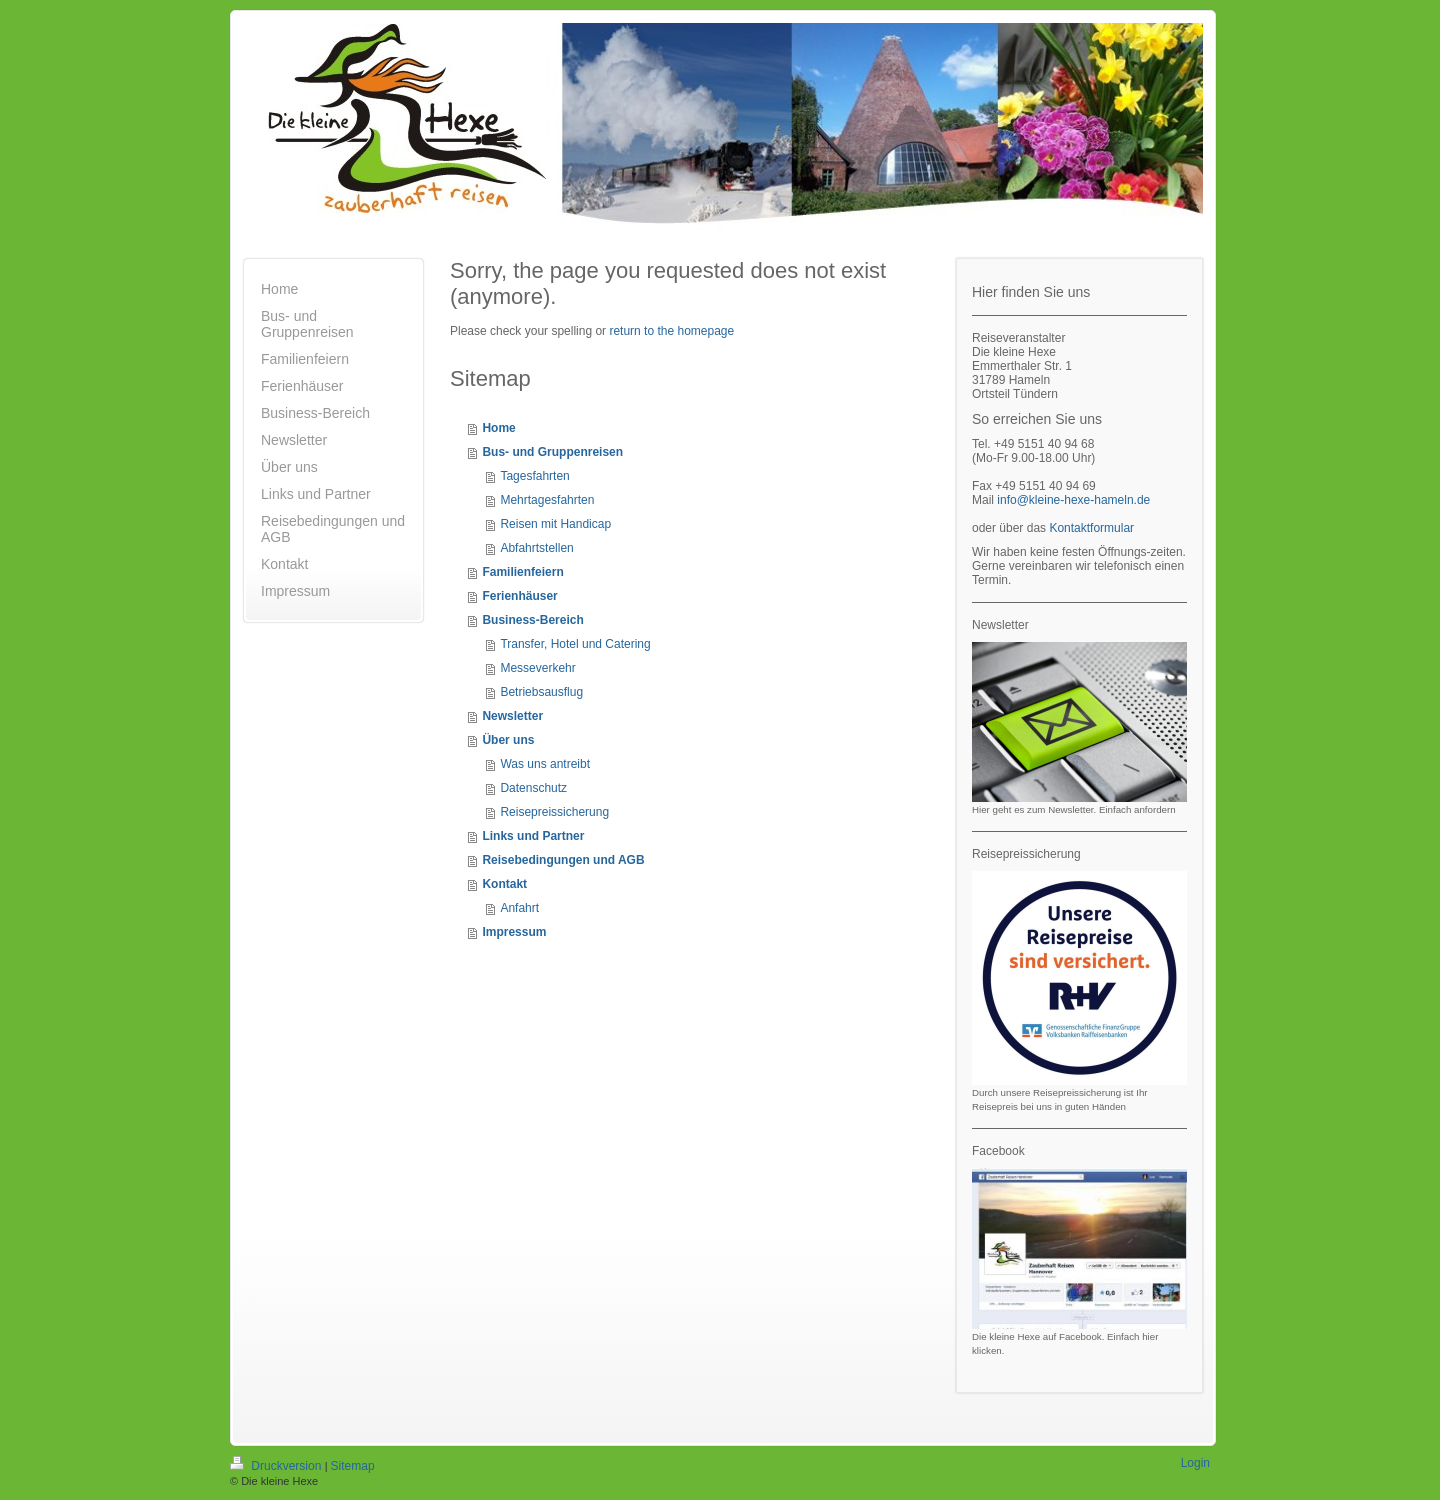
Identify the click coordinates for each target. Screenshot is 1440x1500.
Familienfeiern (522, 572)
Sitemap (353, 1466)
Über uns (508, 740)
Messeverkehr (537, 668)
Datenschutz (533, 788)
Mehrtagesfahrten (547, 500)
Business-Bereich (532, 620)
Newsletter (512, 716)
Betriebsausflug (541, 692)
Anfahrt (519, 908)
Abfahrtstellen (536, 548)
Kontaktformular (1091, 528)
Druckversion (277, 1466)
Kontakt (504, 884)
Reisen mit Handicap (555, 524)
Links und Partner (533, 836)
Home (498, 428)
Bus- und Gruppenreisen (552, 452)
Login (1195, 1463)
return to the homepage (671, 331)
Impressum (514, 932)
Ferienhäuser (519, 596)
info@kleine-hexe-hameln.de (1073, 500)
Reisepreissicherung (554, 812)
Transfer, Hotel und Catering (575, 644)
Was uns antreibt (545, 764)
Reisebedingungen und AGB (563, 860)
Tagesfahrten (534, 476)
